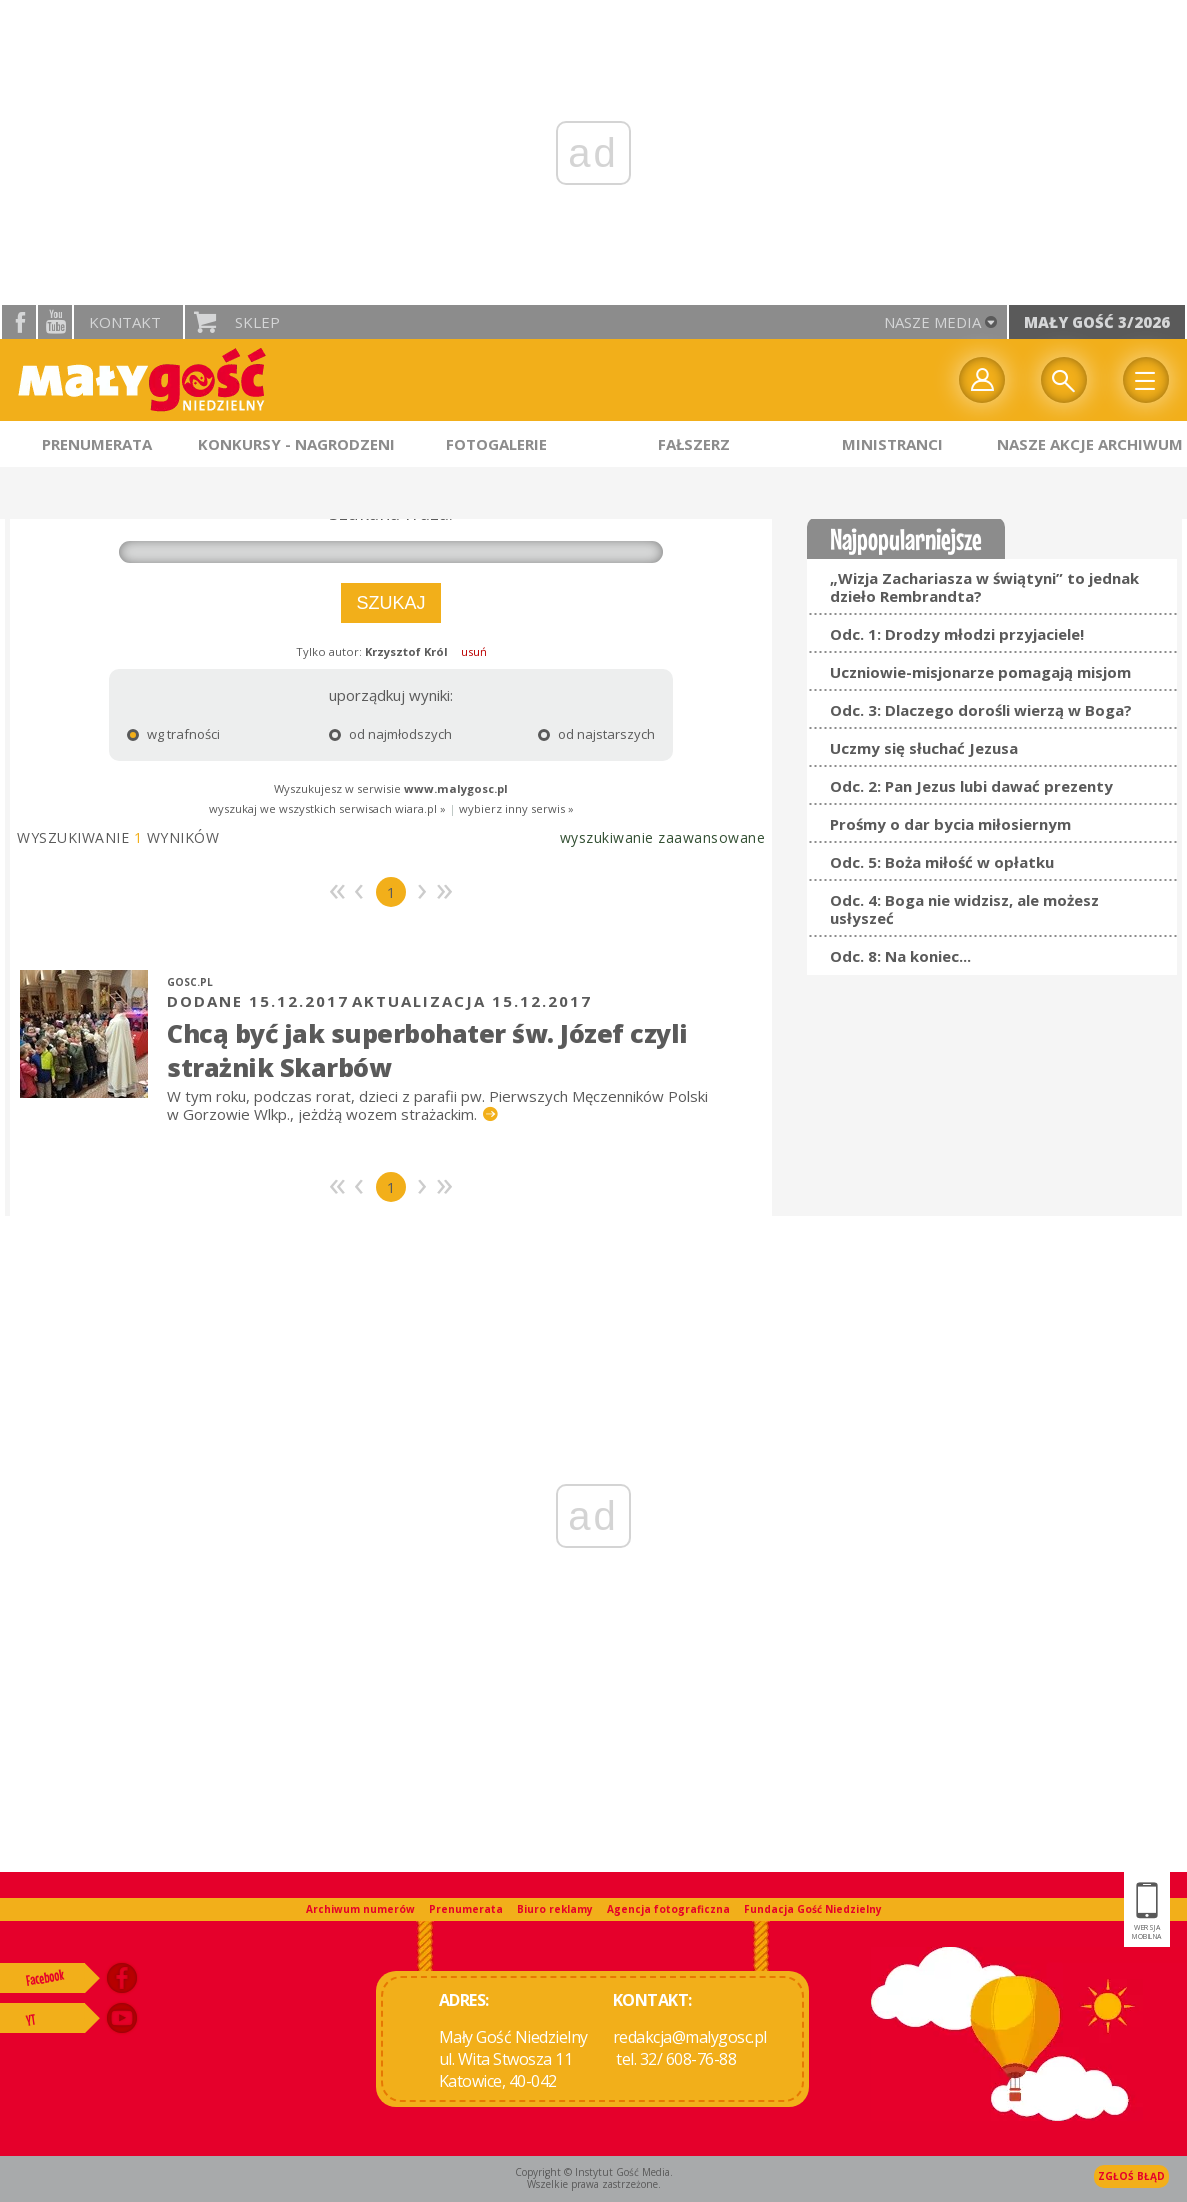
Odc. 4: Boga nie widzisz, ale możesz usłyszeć (964, 909)
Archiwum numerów (360, 1909)
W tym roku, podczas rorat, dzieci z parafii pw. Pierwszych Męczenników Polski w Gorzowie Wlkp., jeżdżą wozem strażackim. (437, 1105)
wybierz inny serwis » (516, 808)
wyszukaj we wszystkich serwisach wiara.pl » (327, 808)
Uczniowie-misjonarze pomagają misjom (980, 672)
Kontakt (125, 322)
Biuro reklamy (555, 1909)
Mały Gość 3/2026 (1097, 322)
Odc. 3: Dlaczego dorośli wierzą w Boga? (981, 710)
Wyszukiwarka (1064, 380)
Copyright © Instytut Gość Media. (594, 2172)
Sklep (257, 322)
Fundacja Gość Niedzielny (813, 1909)
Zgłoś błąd (1131, 2176)
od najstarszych (567, 734)
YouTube (55, 322)
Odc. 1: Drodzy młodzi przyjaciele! (957, 634)
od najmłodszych (377, 734)
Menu (1146, 380)
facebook (19, 322)
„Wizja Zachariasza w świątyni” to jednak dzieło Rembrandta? (984, 587)
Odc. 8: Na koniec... (900, 956)
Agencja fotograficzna (668, 1909)
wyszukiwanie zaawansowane (663, 837)
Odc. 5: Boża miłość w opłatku (942, 862)
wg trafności (173, 734)
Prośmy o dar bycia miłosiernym (950, 824)
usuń (474, 651)
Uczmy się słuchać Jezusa (924, 748)
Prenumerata (466, 1909)
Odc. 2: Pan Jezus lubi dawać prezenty (971, 786)
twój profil (982, 380)
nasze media (932, 322)
